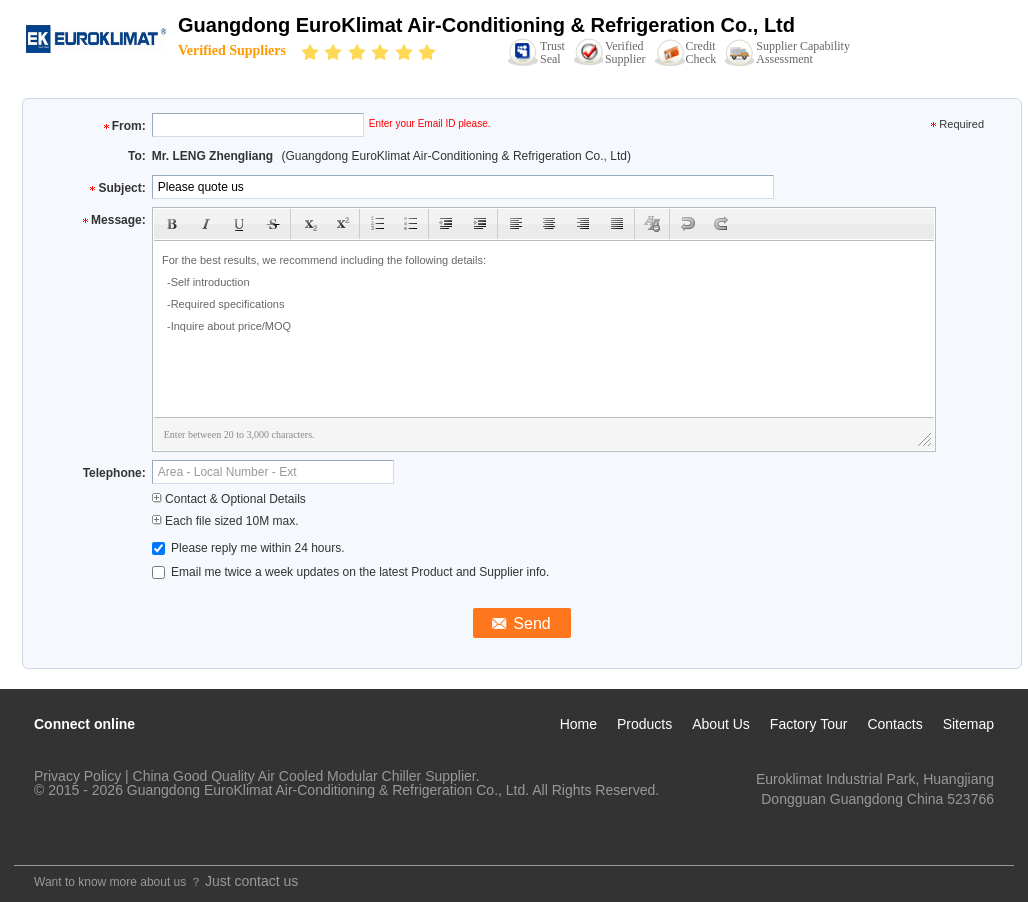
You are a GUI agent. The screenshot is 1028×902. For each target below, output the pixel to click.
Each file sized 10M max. (225, 521)
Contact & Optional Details (229, 499)
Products (644, 724)
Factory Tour (809, 724)
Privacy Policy (77, 776)
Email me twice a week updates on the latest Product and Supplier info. (351, 572)
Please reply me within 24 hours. (248, 548)
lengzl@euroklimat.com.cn (912, 819)
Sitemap (968, 724)
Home (578, 724)
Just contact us (251, 881)
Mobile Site (55, 838)
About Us (721, 724)
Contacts (894, 724)
